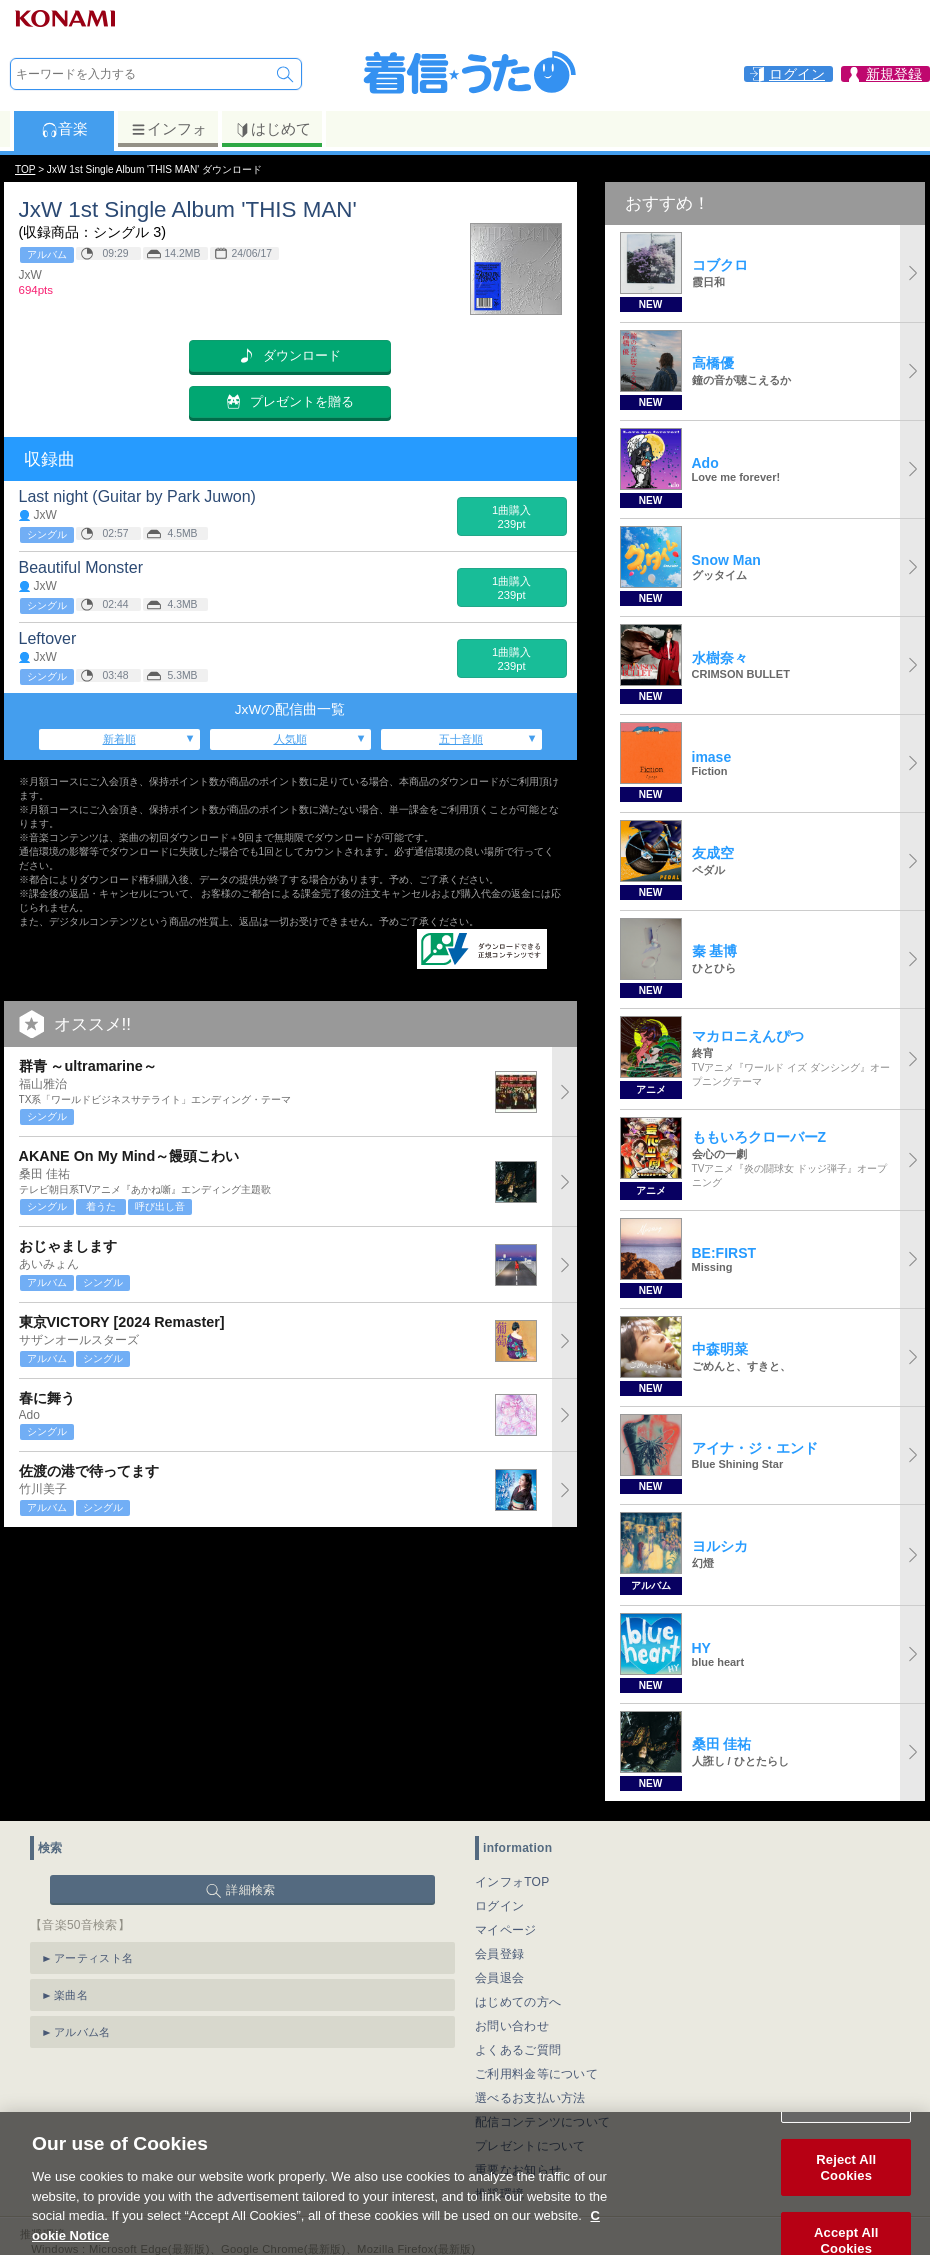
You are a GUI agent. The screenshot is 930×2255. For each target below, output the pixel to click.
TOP (25, 169)
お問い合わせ (512, 2026)
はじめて (272, 129)
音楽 (64, 129)
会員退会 (499, 1978)
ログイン (499, 1906)
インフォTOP (512, 1882)
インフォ (168, 129)
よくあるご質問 (518, 2050)
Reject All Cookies (846, 2193)
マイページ (506, 1930)
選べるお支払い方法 (530, 2098)
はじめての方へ (518, 2002)
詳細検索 (250, 1890)
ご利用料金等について (536, 2074)
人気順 (290, 739)
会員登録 (499, 1954)
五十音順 (461, 739)
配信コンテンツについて (542, 2122)
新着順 (119, 739)
